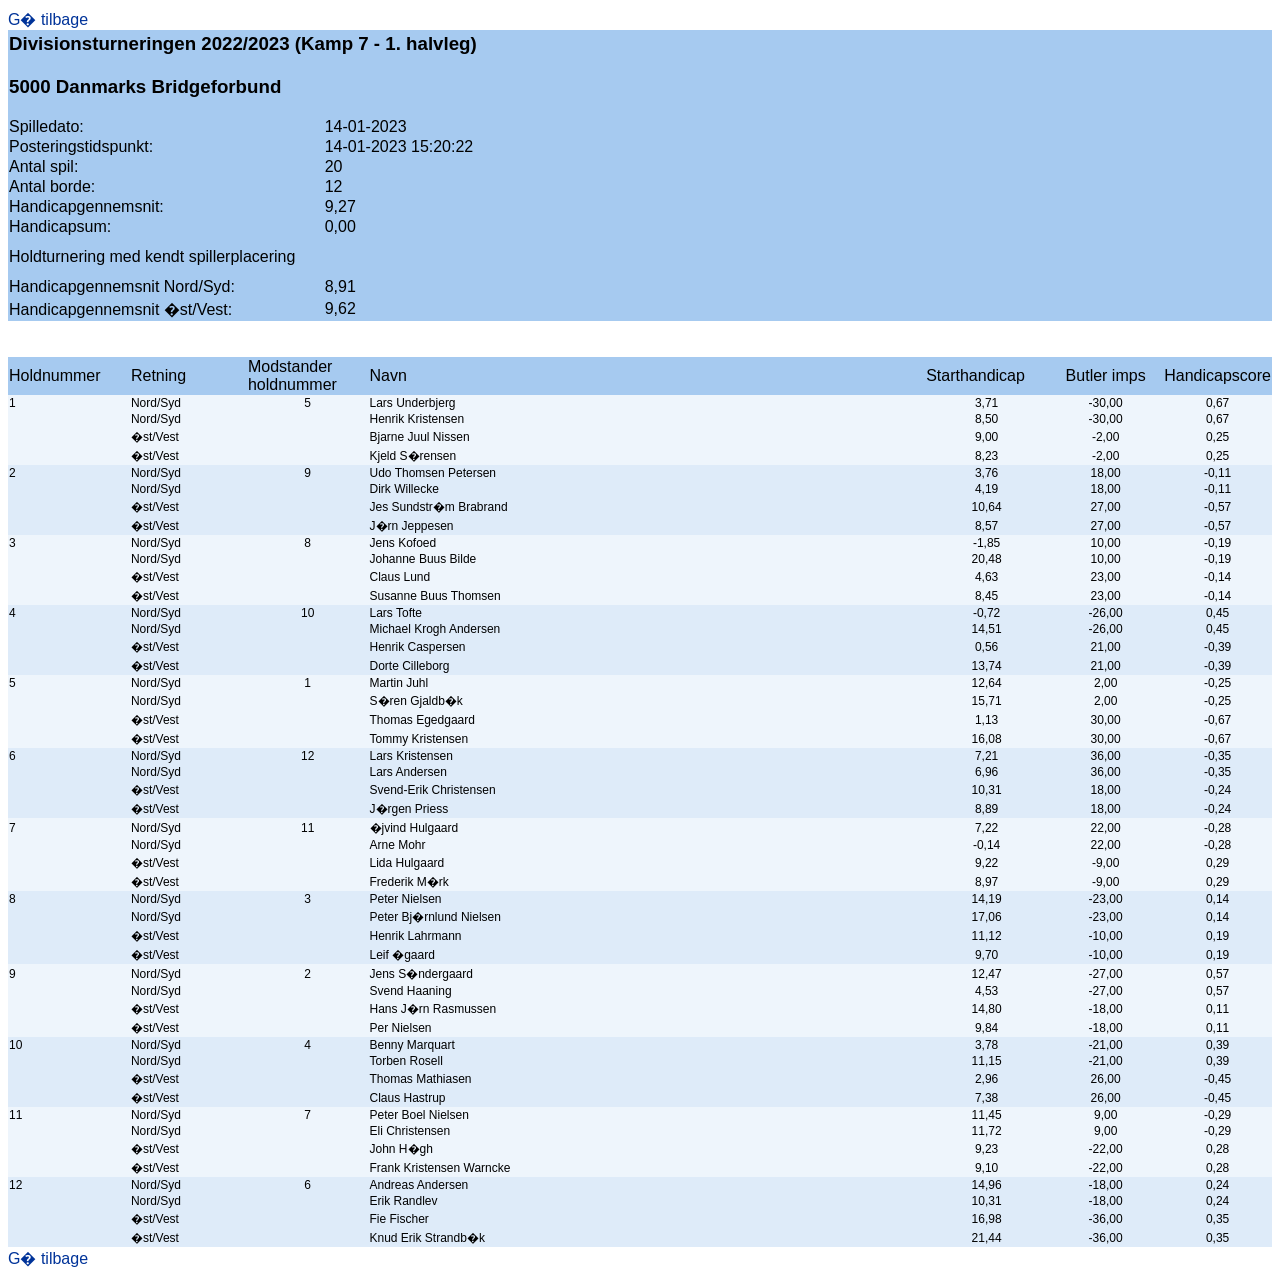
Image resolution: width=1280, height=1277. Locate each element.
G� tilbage (48, 19)
